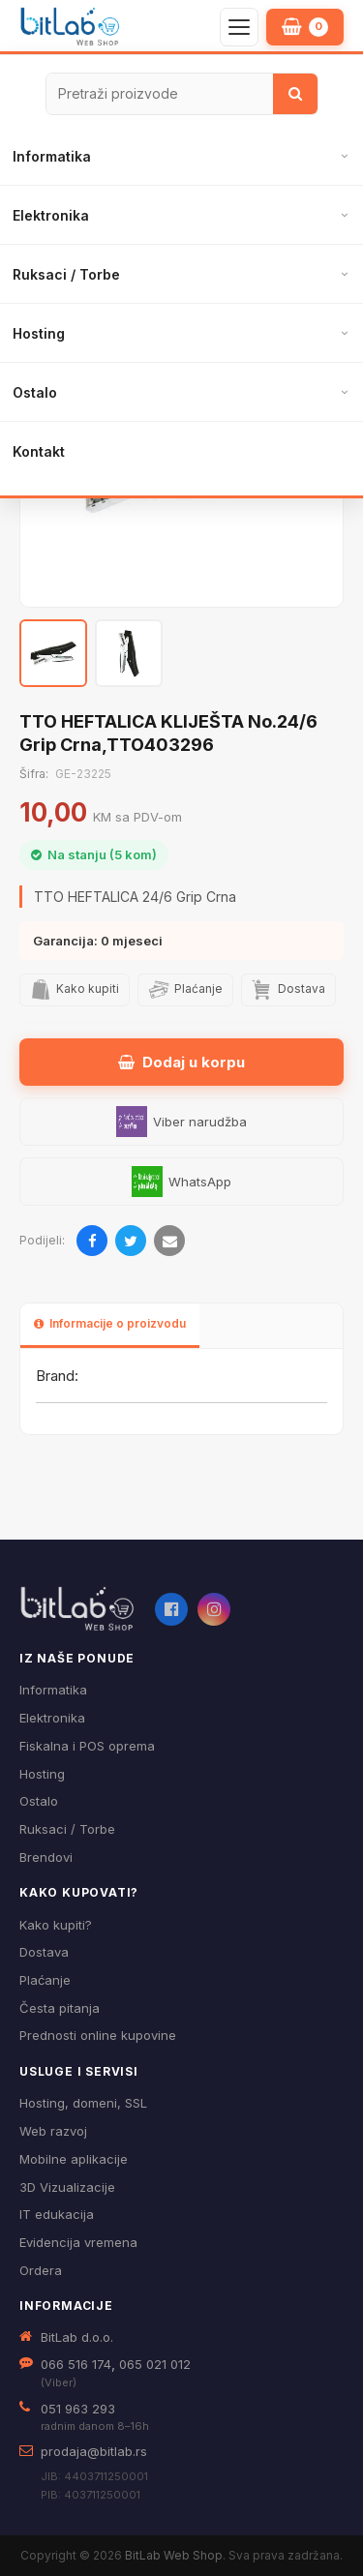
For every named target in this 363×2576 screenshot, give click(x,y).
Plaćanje (45, 1980)
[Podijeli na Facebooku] (91, 1240)
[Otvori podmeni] (344, 156)
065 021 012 (155, 2364)
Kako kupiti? (55, 1924)
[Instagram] (213, 1609)
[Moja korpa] (305, 27)
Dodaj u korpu (181, 1062)
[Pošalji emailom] (169, 1240)
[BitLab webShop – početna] (77, 1609)
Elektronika (51, 215)
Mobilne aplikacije (73, 2159)
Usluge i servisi (78, 2071)
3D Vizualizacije (67, 2187)
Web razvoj (53, 2131)
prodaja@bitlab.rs (94, 2451)
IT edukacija (56, 2214)
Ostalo (35, 392)
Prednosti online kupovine (97, 2035)
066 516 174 (76, 2364)
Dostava (44, 1952)
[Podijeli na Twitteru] (130, 1240)
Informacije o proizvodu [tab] (110, 1323)
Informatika (52, 156)
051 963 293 (78, 2408)
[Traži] (295, 94)
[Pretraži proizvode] (159, 94)
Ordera (40, 2270)
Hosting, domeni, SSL (83, 2103)
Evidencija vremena (78, 2242)
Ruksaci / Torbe (66, 274)
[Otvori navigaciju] (239, 27)
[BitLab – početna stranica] (70, 27)
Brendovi (46, 1857)
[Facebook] (171, 1609)
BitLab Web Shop (174, 2555)
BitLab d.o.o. (77, 2337)
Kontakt (39, 451)
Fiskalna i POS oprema (87, 1745)
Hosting (39, 333)
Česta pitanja (59, 2008)
